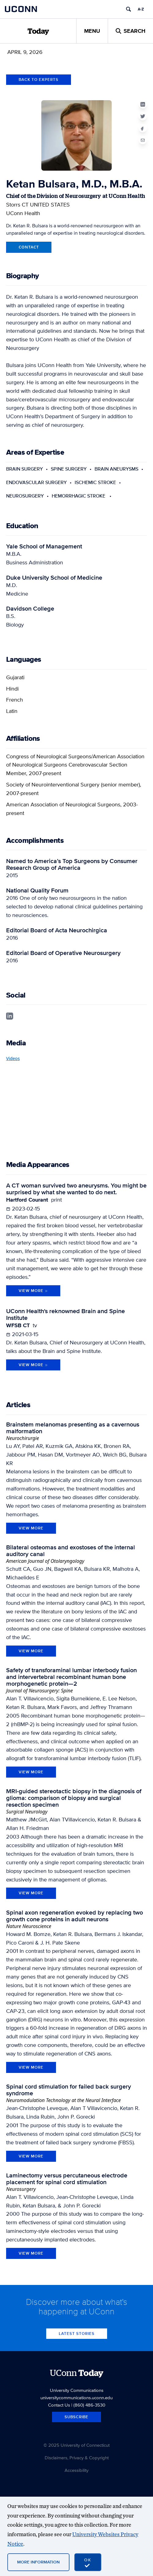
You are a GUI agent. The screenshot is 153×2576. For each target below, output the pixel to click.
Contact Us (59, 2405)
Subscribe (76, 2417)
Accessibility (76, 2470)
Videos (13, 1058)
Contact (29, 247)
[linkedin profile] (9, 1015)
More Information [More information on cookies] (38, 2562)
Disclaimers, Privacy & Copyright (77, 2457)
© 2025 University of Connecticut (76, 2445)
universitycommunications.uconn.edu (76, 2397)
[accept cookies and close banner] (87, 2562)
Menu (92, 31)
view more (31, 1528)
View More (33, 1291)
